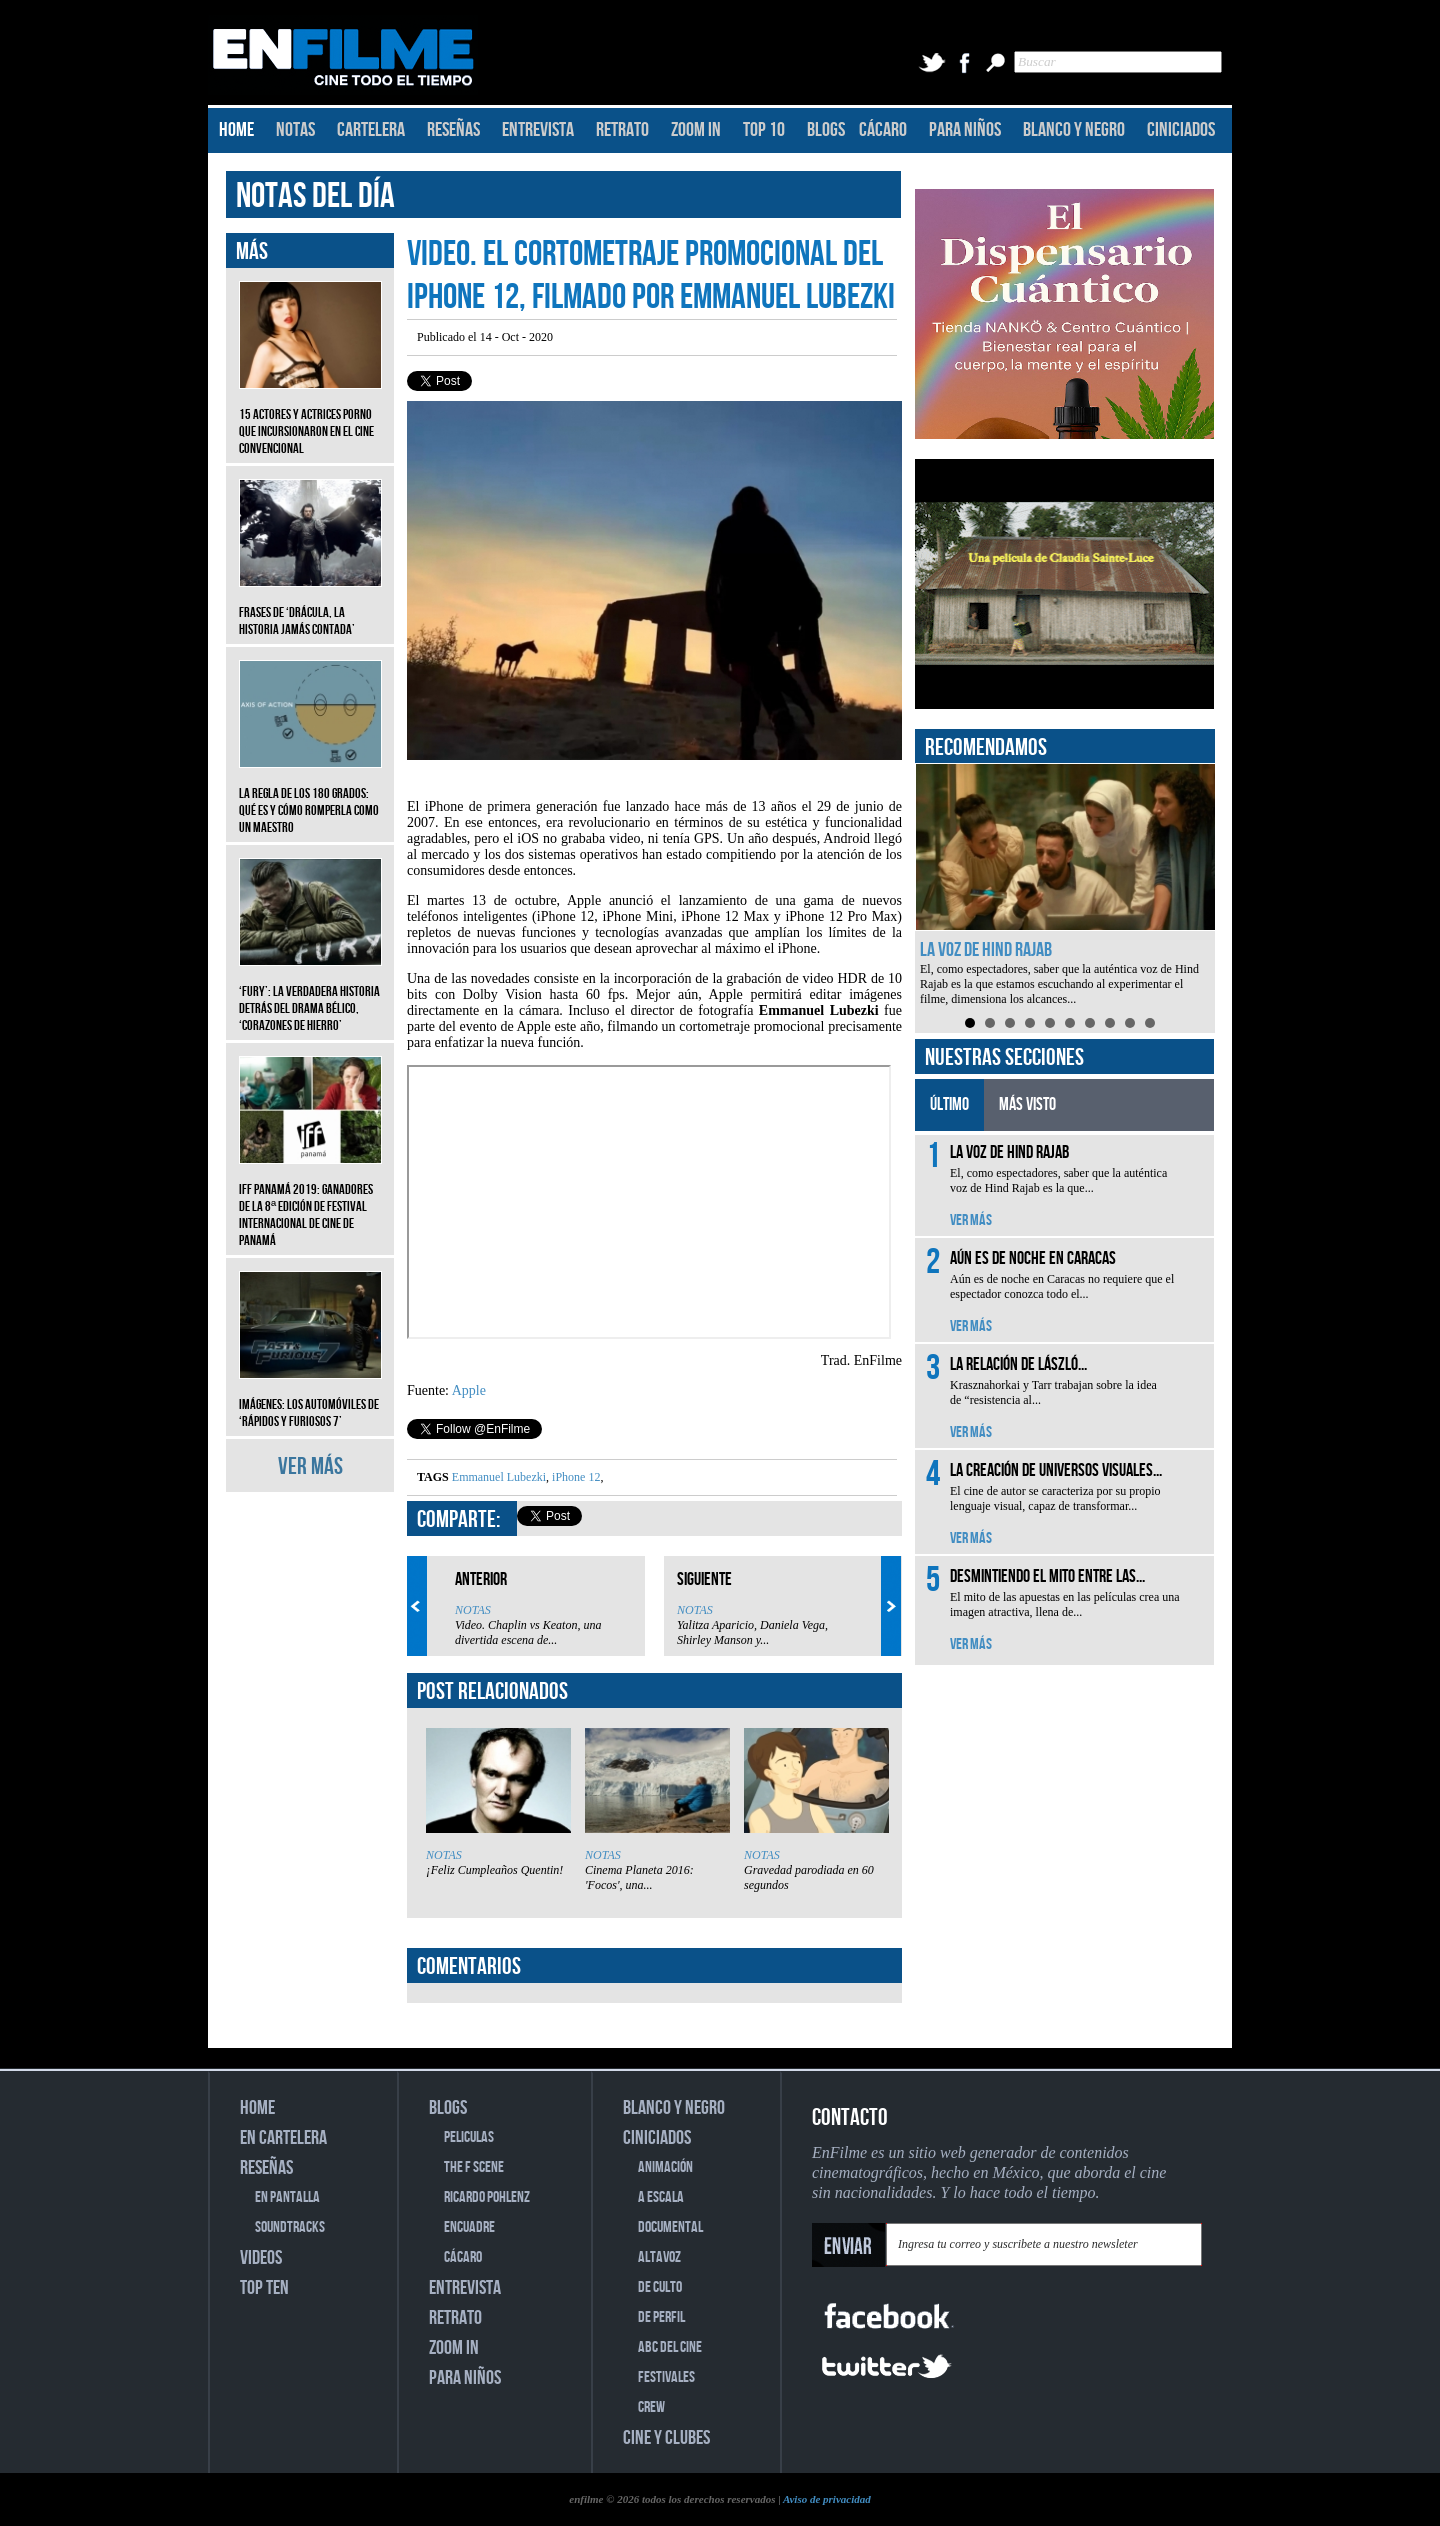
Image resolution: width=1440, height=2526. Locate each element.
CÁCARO (883, 130)
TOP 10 (764, 130)
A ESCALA (661, 2197)
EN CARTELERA (283, 2138)
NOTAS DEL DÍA (315, 196)
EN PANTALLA (287, 2197)
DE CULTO (660, 2287)
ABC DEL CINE (670, 2347)
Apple (469, 1390)
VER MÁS (310, 1466)
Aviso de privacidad (827, 2499)
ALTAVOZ (659, 2257)
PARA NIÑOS (965, 130)
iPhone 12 (574, 1477)
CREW (651, 2407)
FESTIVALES (666, 2377)
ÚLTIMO (949, 1104)
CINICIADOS (1181, 130)
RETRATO (622, 130)
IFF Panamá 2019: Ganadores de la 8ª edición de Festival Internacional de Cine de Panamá (310, 1200)
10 (1150, 1023)
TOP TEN (264, 2288)
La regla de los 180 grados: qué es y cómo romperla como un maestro (310, 795)
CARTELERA (371, 130)
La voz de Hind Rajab (986, 950)
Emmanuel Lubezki (499, 1477)
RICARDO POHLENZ (487, 2197)
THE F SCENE (474, 2167)
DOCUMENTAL (670, 2227)
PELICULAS (469, 2137)
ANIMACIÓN (665, 2167)
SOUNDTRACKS (290, 2227)
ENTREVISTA (538, 130)
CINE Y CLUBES (666, 2438)
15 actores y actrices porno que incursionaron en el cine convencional (310, 416)
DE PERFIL (661, 2317)
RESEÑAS (453, 130)
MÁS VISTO (1027, 1104)
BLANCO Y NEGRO (1074, 130)
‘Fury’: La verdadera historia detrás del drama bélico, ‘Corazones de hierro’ (310, 993)
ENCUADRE (469, 2227)
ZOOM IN (696, 130)
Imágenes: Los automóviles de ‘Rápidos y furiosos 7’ (310, 1398)
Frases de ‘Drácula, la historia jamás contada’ (310, 606)
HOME (236, 130)
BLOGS (826, 130)
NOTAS (295, 130)
